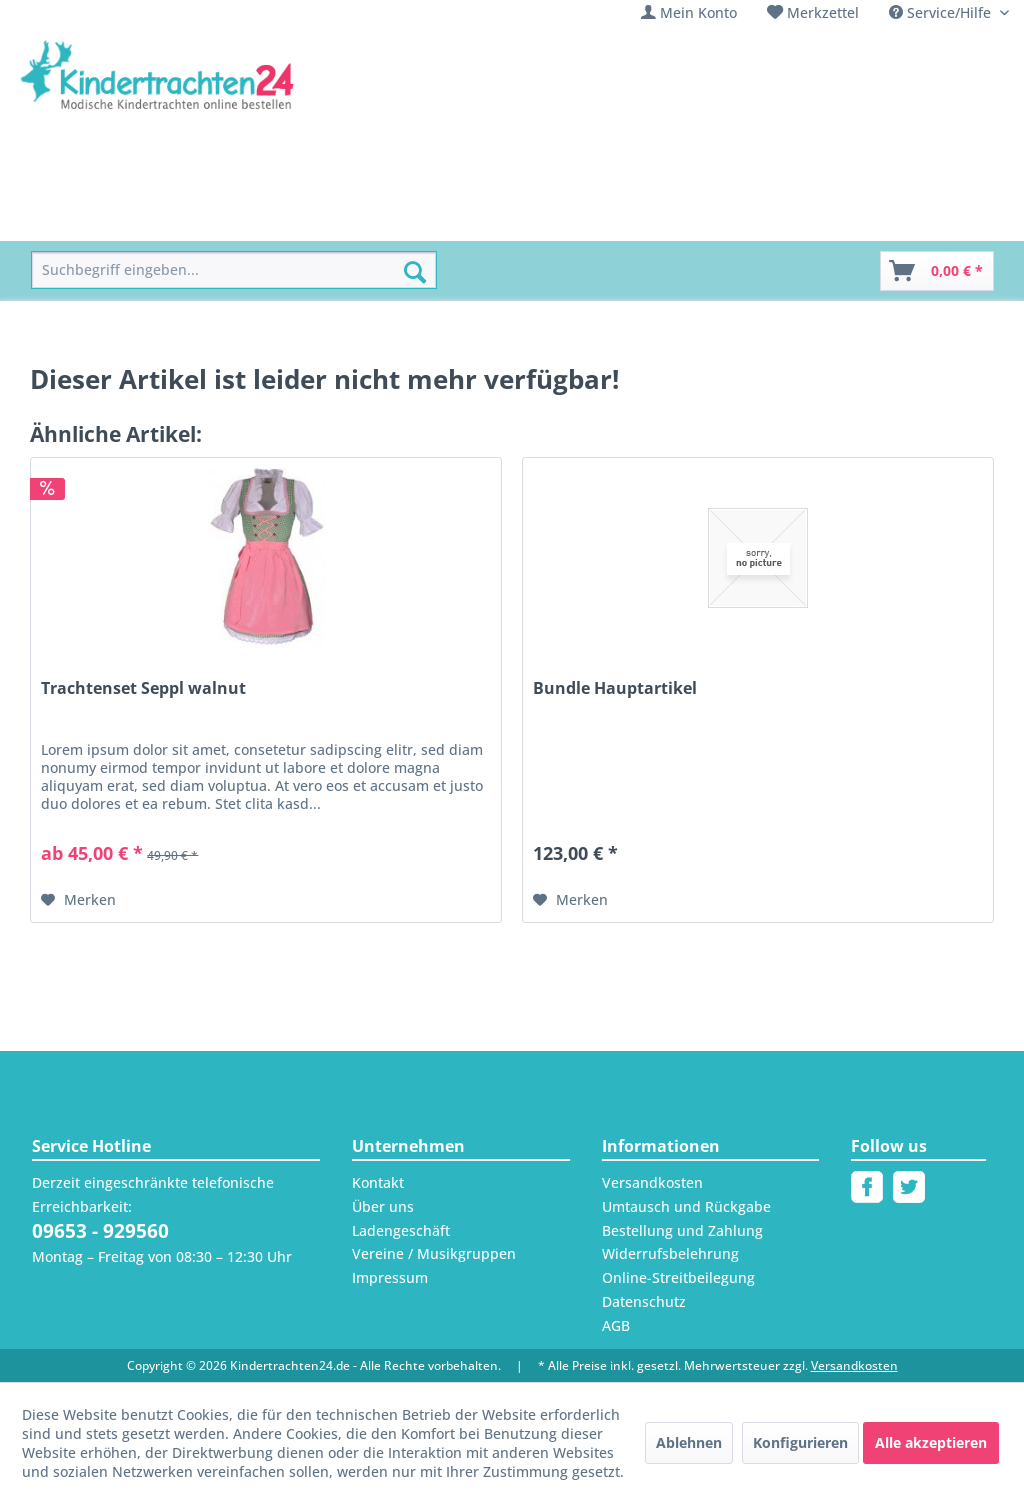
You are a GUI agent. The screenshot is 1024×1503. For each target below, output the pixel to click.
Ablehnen (689, 1442)
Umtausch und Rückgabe (686, 1206)
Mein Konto (698, 12)
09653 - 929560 (100, 1231)
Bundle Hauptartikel (615, 688)
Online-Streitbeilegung (678, 1277)
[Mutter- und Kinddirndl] (542, 218)
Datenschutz (644, 1301)
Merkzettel (823, 12)
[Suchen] (415, 272)
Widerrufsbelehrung (670, 1253)
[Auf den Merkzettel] (78, 900)
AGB (616, 1325)
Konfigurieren (800, 1442)
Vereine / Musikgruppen (434, 1253)
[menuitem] (689, 12)
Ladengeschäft (401, 1230)
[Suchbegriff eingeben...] (234, 270)
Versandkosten (652, 1182)
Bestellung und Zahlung (682, 1230)
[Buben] (257, 218)
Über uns (383, 1206)
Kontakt (378, 1182)
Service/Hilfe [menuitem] (942, 12)
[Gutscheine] (770, 218)
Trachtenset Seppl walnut (143, 688)
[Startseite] (76, 218)
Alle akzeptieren (931, 1442)
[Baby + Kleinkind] (368, 218)
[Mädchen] (172, 218)
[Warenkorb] (937, 271)
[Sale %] (678, 218)
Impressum (390, 1277)
